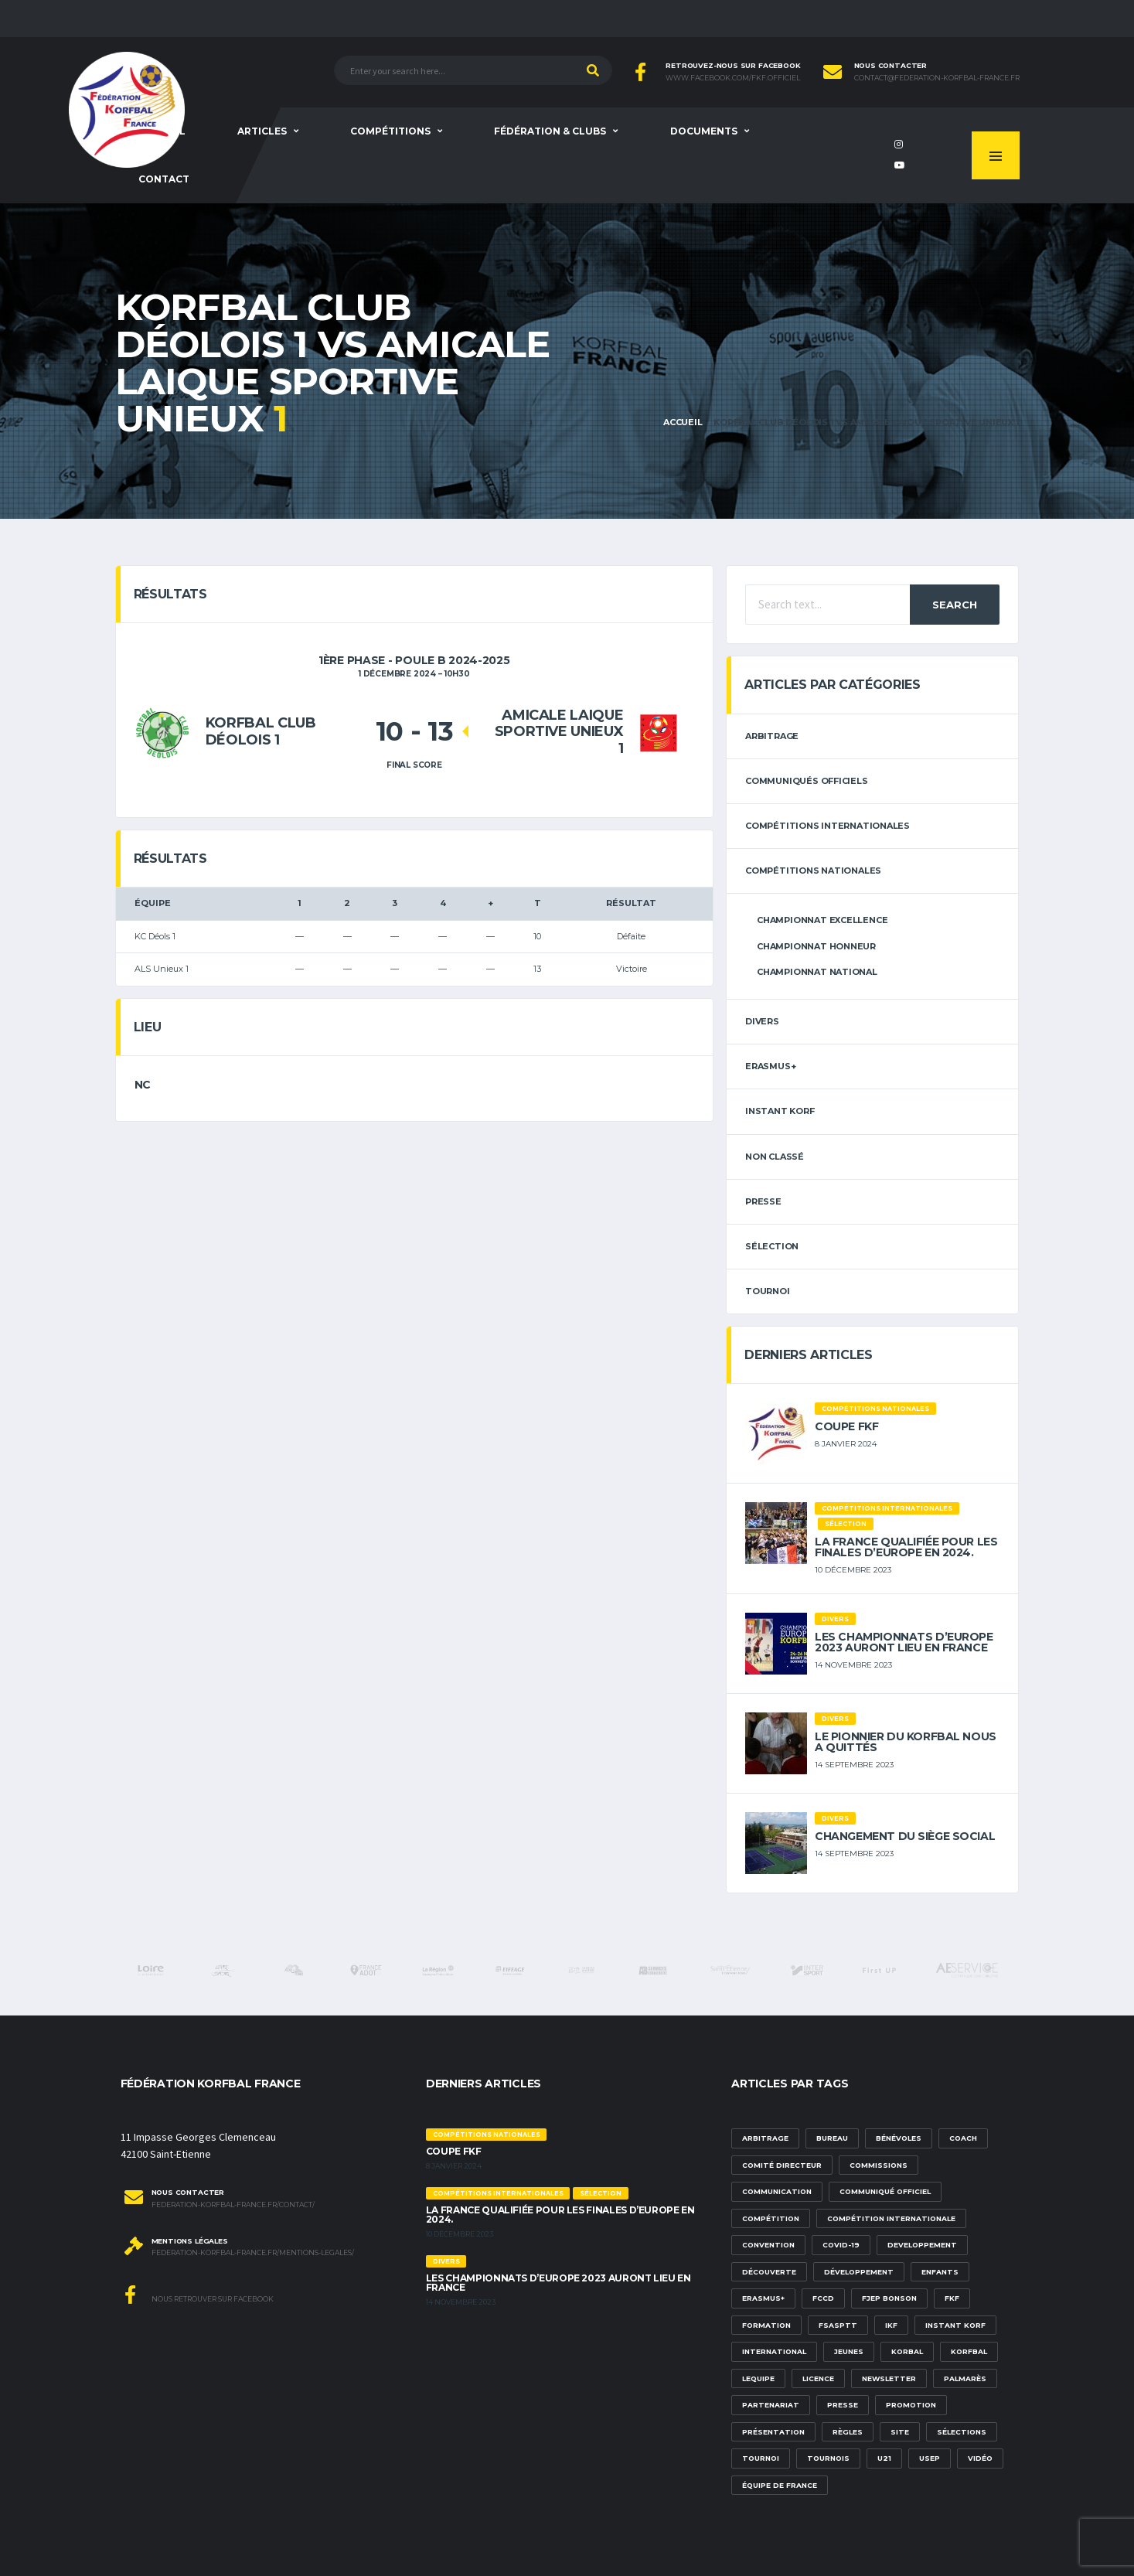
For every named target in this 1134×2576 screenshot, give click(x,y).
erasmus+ (770, 1066)
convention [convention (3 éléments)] (768, 2244)
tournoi (767, 1291)
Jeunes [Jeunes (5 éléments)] (848, 2351)
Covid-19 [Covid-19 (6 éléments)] (841, 2244)
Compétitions (390, 131)
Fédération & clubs (550, 131)
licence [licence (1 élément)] (818, 2378)
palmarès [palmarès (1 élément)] (965, 2378)
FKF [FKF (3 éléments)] (952, 2298)
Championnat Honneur (816, 946)
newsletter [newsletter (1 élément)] (889, 2378)
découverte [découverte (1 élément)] (769, 2272)
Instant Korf (779, 1111)
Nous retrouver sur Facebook (199, 2294)
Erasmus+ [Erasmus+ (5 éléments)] (763, 2298)
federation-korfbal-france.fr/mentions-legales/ (253, 2253)
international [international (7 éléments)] (774, 2351)
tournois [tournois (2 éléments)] (828, 2458)
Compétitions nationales (813, 870)
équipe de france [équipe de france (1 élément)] (779, 2485)
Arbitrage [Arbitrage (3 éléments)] (765, 2138)
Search (954, 604)
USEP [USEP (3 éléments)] (929, 2458)
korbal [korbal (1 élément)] (907, 2351)
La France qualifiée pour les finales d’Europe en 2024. (906, 1547)
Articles (262, 131)
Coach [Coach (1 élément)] (963, 2138)
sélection (772, 1246)
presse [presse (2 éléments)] (842, 2405)
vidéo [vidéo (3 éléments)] (980, 2458)
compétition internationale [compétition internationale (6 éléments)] (891, 2218)
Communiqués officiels (806, 780)
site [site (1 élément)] (900, 2432)
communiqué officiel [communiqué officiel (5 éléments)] (885, 2191)
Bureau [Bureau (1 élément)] (832, 2138)
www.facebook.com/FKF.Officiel (733, 78)
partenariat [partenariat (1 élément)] (770, 2405)
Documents (703, 131)
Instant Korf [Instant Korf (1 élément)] (955, 2325)
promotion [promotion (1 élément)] (911, 2405)
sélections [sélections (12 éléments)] (961, 2432)
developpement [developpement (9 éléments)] (922, 2244)
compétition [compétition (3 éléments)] (770, 2218)
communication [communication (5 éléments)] (777, 2191)
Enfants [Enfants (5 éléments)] (940, 2272)
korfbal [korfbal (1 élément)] (969, 2351)
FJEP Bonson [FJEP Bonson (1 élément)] (889, 2298)
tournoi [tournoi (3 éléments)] (760, 2458)
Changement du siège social (905, 1836)
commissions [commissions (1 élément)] (879, 2165)
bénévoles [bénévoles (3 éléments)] (898, 2138)
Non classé (774, 1156)
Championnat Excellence (822, 920)
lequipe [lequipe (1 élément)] (758, 2378)
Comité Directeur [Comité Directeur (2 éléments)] (782, 2165)
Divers (762, 1021)
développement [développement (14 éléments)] (859, 2272)
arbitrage (772, 736)
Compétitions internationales (827, 825)
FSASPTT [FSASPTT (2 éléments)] (838, 2325)
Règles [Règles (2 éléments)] (848, 2432)
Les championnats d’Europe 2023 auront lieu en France (904, 1642)
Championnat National (817, 971)
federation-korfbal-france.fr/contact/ (233, 2205)
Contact (163, 179)
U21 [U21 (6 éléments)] (884, 2458)
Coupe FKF (846, 1426)
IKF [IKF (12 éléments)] (891, 2325)
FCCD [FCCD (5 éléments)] (823, 2298)
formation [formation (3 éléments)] (766, 2325)
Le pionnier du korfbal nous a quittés (905, 1741)
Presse (763, 1201)
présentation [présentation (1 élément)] (773, 2432)
